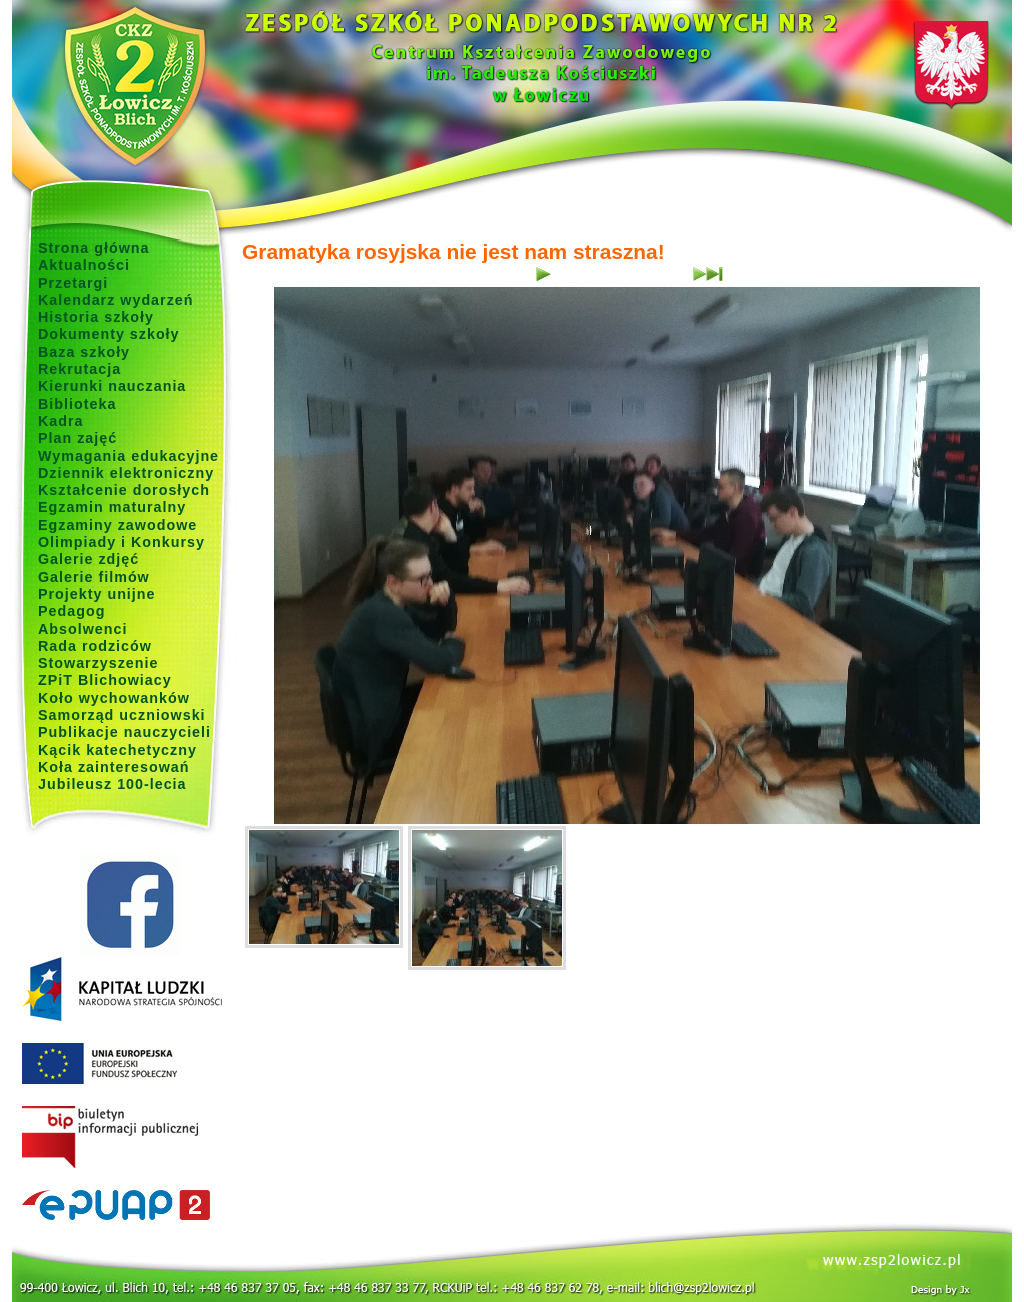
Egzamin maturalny (112, 507)
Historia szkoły (96, 317)
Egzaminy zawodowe (117, 525)
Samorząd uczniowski (122, 715)
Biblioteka (77, 404)
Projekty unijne (97, 594)
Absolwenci (82, 629)
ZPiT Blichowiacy (105, 680)
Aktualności (84, 265)
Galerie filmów (94, 577)
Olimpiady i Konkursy (121, 542)
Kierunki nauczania (112, 386)
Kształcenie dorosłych (124, 490)
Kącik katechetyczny (117, 750)
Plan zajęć (77, 438)
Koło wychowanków (114, 698)
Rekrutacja (79, 369)
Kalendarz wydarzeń (115, 300)
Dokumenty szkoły (109, 334)
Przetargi (73, 283)
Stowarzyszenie (98, 663)
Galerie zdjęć (88, 559)
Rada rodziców (95, 646)
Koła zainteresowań (114, 767)
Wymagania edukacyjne (128, 456)
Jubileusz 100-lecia (112, 784)
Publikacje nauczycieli (124, 732)
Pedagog (71, 611)
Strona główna (94, 248)
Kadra (61, 421)
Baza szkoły (84, 352)
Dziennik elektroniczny (126, 473)
